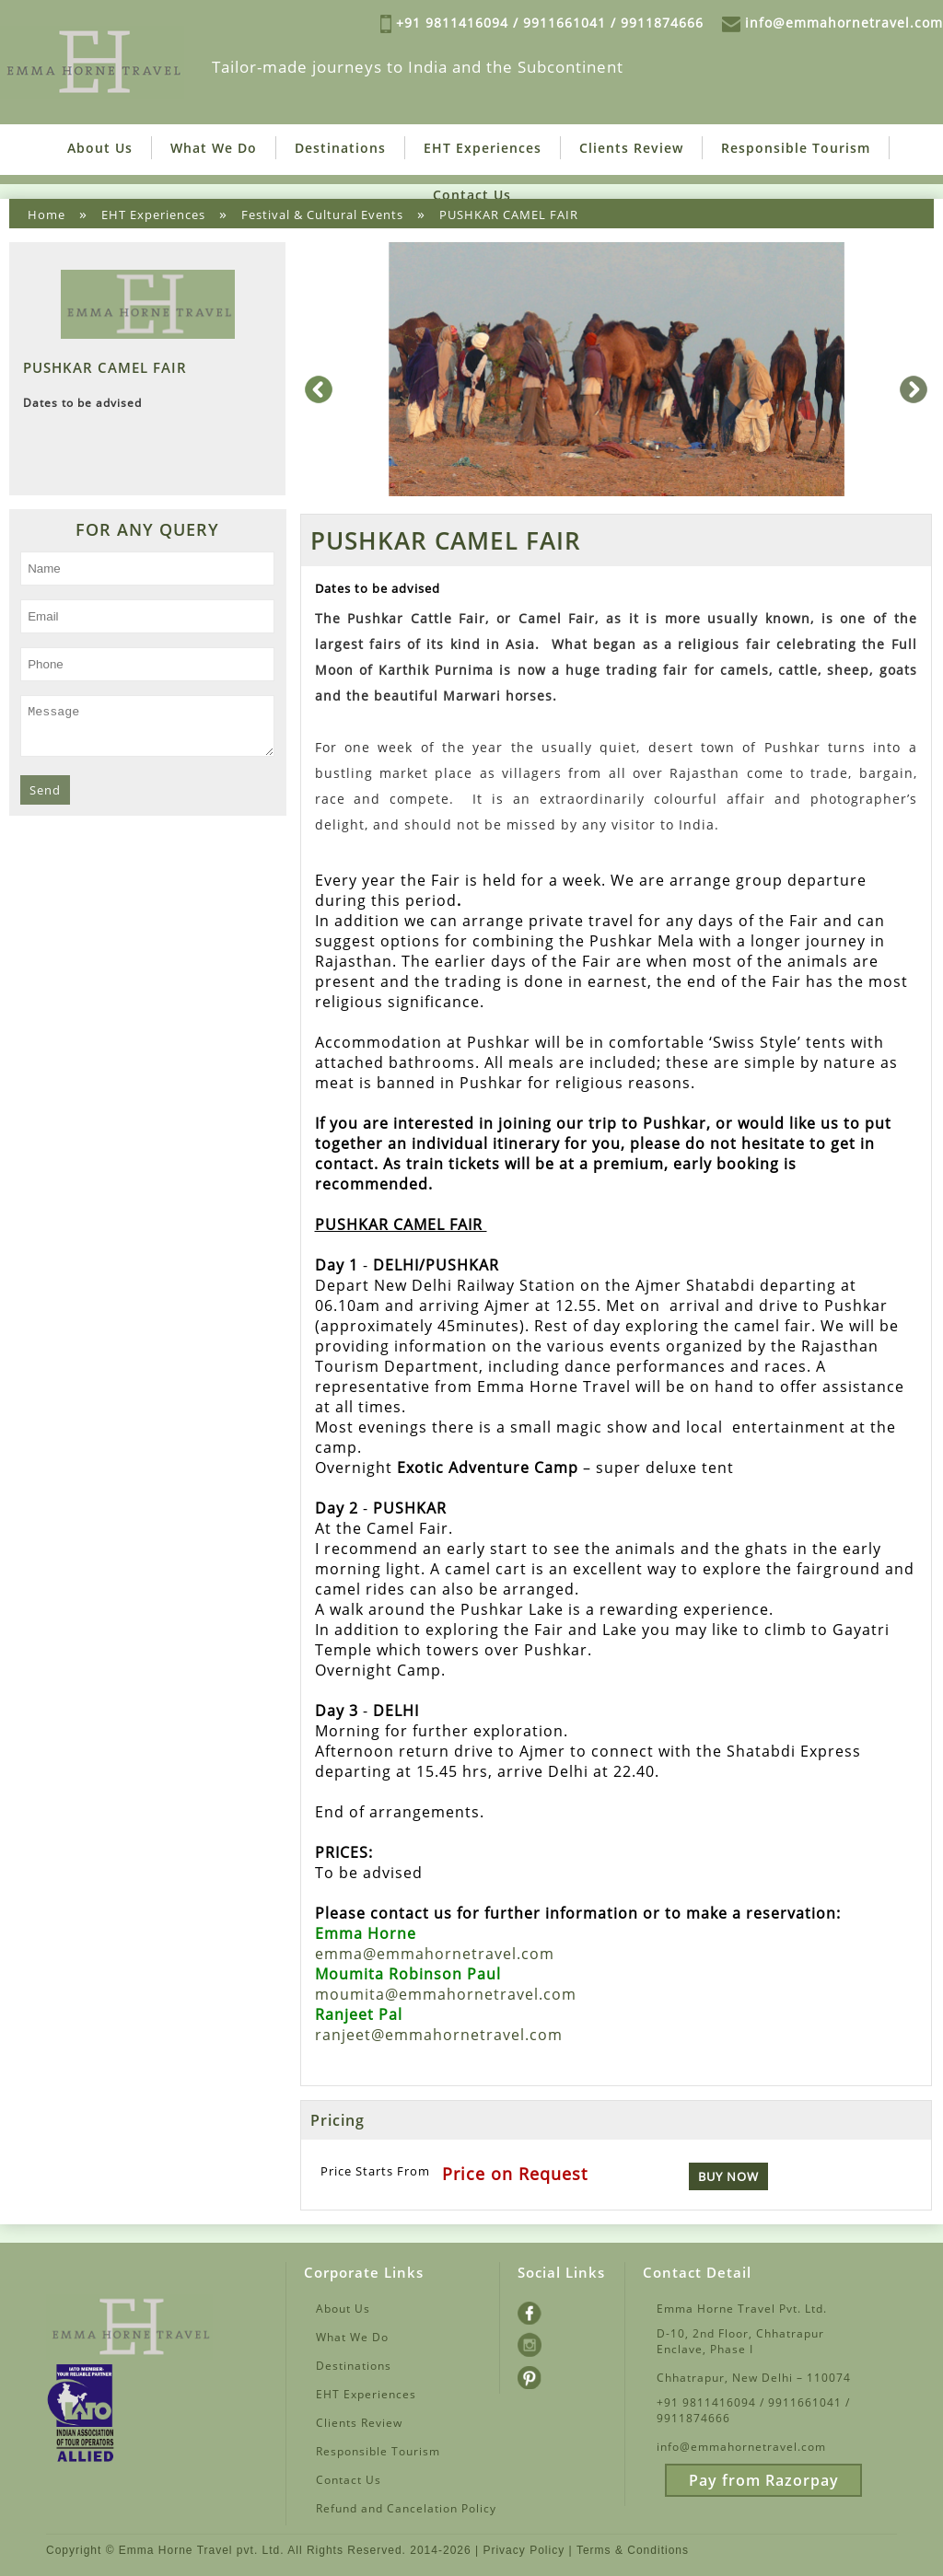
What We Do (213, 147)
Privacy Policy (524, 2549)
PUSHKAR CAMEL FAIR (508, 213)
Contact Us (472, 194)
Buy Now (728, 2175)
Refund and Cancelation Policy (406, 2506)
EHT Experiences (482, 147)
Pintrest (541, 2373)
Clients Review (631, 147)
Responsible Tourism (795, 147)
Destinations (340, 147)
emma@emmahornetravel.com (434, 1953)
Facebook (546, 2309)
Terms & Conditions (632, 2549)
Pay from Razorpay (764, 2478)
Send (45, 797)
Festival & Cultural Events (322, 213)
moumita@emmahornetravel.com (445, 1993)
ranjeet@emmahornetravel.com (439, 2034)
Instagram (548, 2341)
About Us (100, 147)
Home (46, 213)
